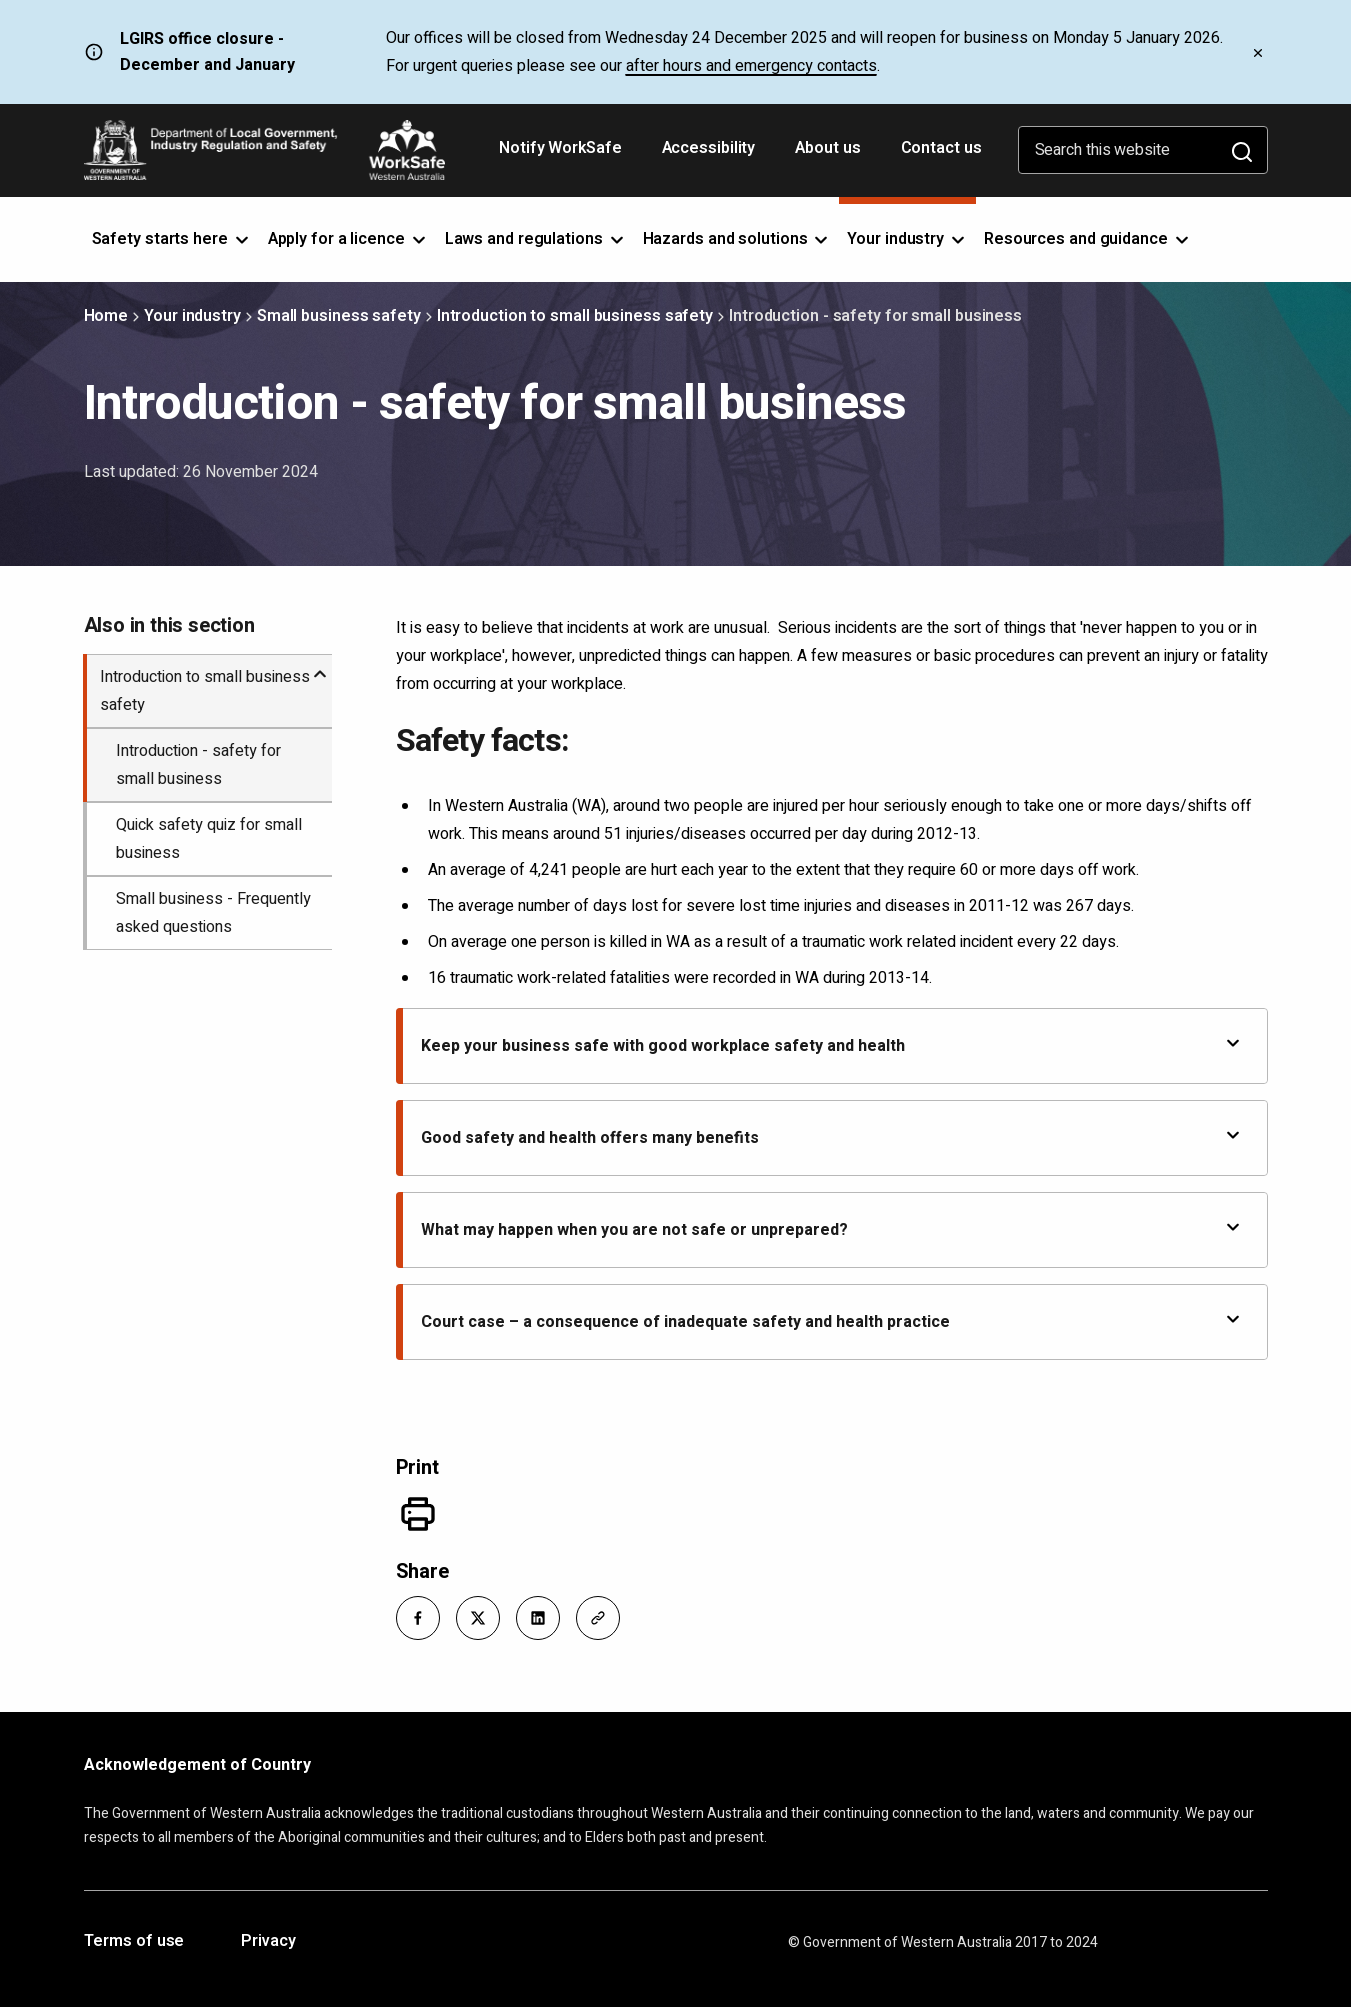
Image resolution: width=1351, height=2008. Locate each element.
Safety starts (172, 239)
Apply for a (348, 239)
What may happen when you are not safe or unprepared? (832, 1229)
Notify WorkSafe (560, 148)
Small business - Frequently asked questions (213, 913)
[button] (418, 1618)
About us (827, 148)
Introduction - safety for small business (198, 765)
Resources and (1088, 239)
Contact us (941, 148)
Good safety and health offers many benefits (832, 1137)
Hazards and (737, 239)
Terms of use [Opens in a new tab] (134, 1942)
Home (106, 316)
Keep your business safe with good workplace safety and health (832, 1045)
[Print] (418, 1514)
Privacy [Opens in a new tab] (268, 1942)
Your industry (192, 316)
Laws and (536, 239)
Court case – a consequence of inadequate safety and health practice (832, 1321)
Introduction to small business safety (575, 316)
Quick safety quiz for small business (209, 839)
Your (907, 239)
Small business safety (339, 316)
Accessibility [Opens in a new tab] (711, 155)
